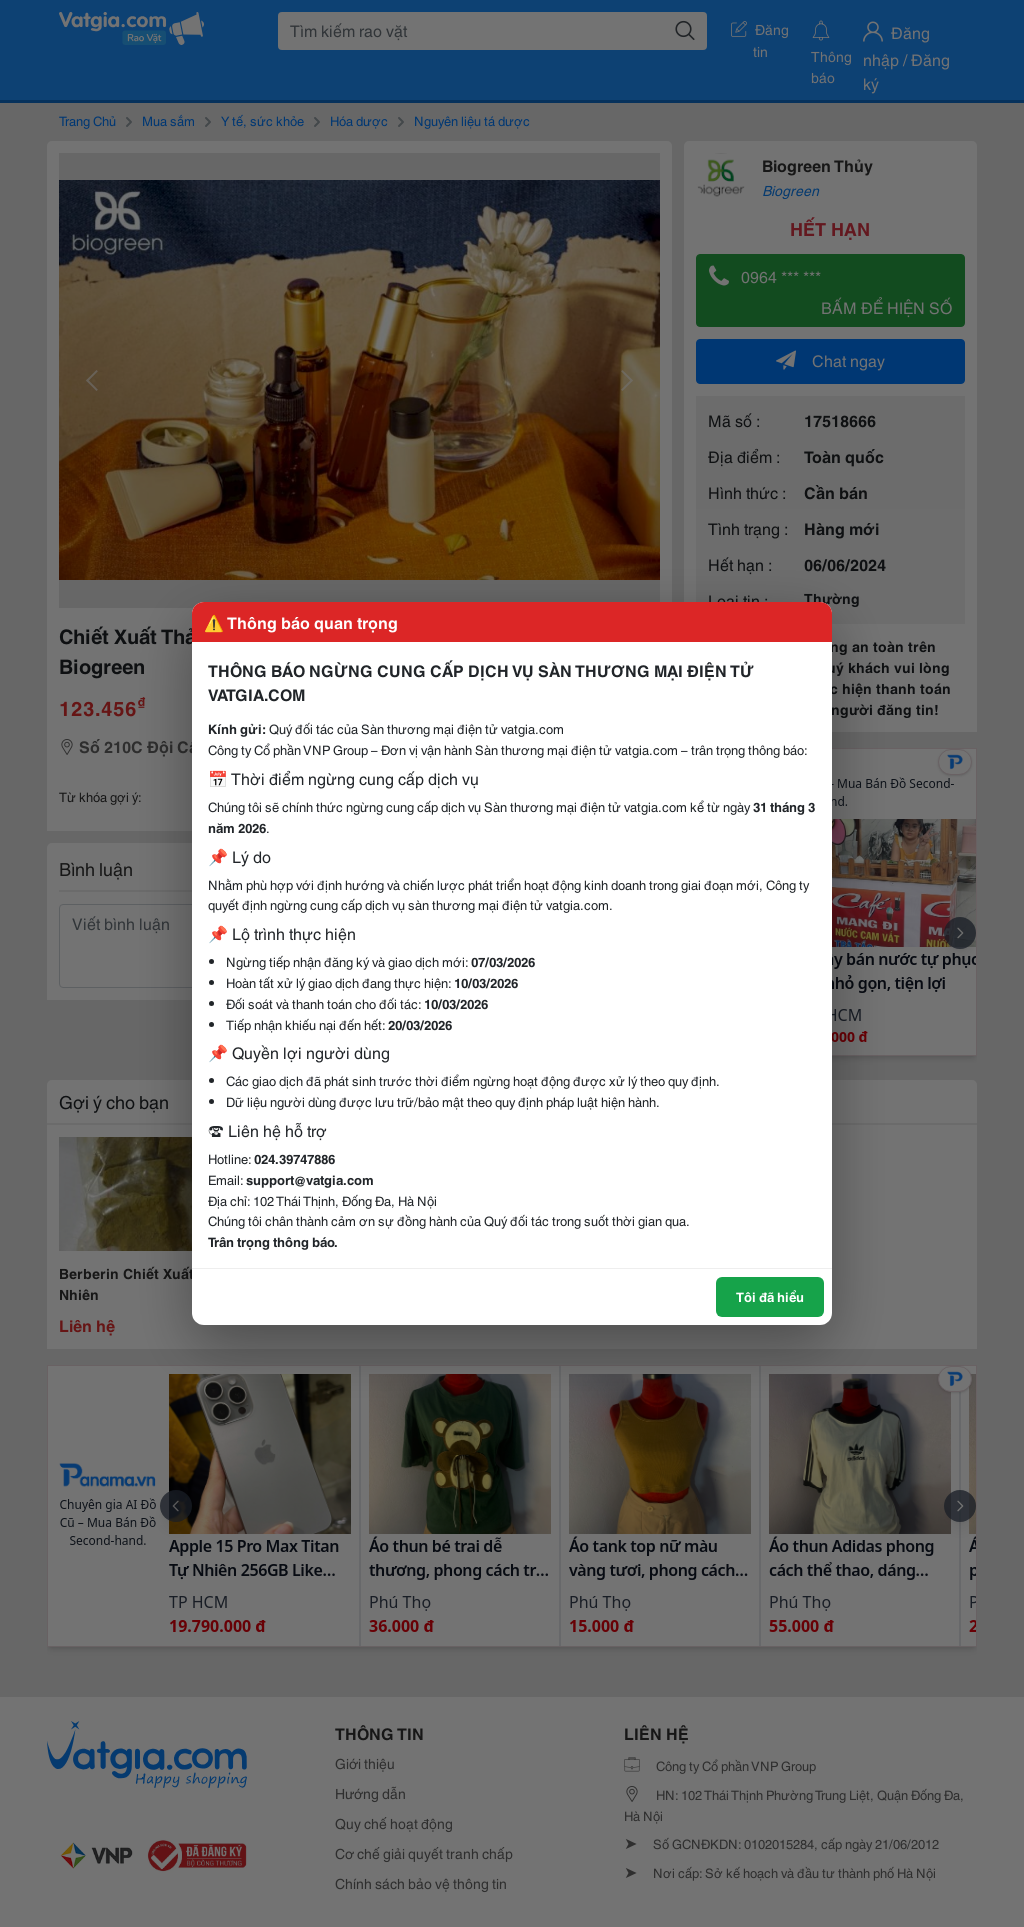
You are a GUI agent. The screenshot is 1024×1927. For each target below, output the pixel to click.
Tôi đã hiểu (770, 1296)
